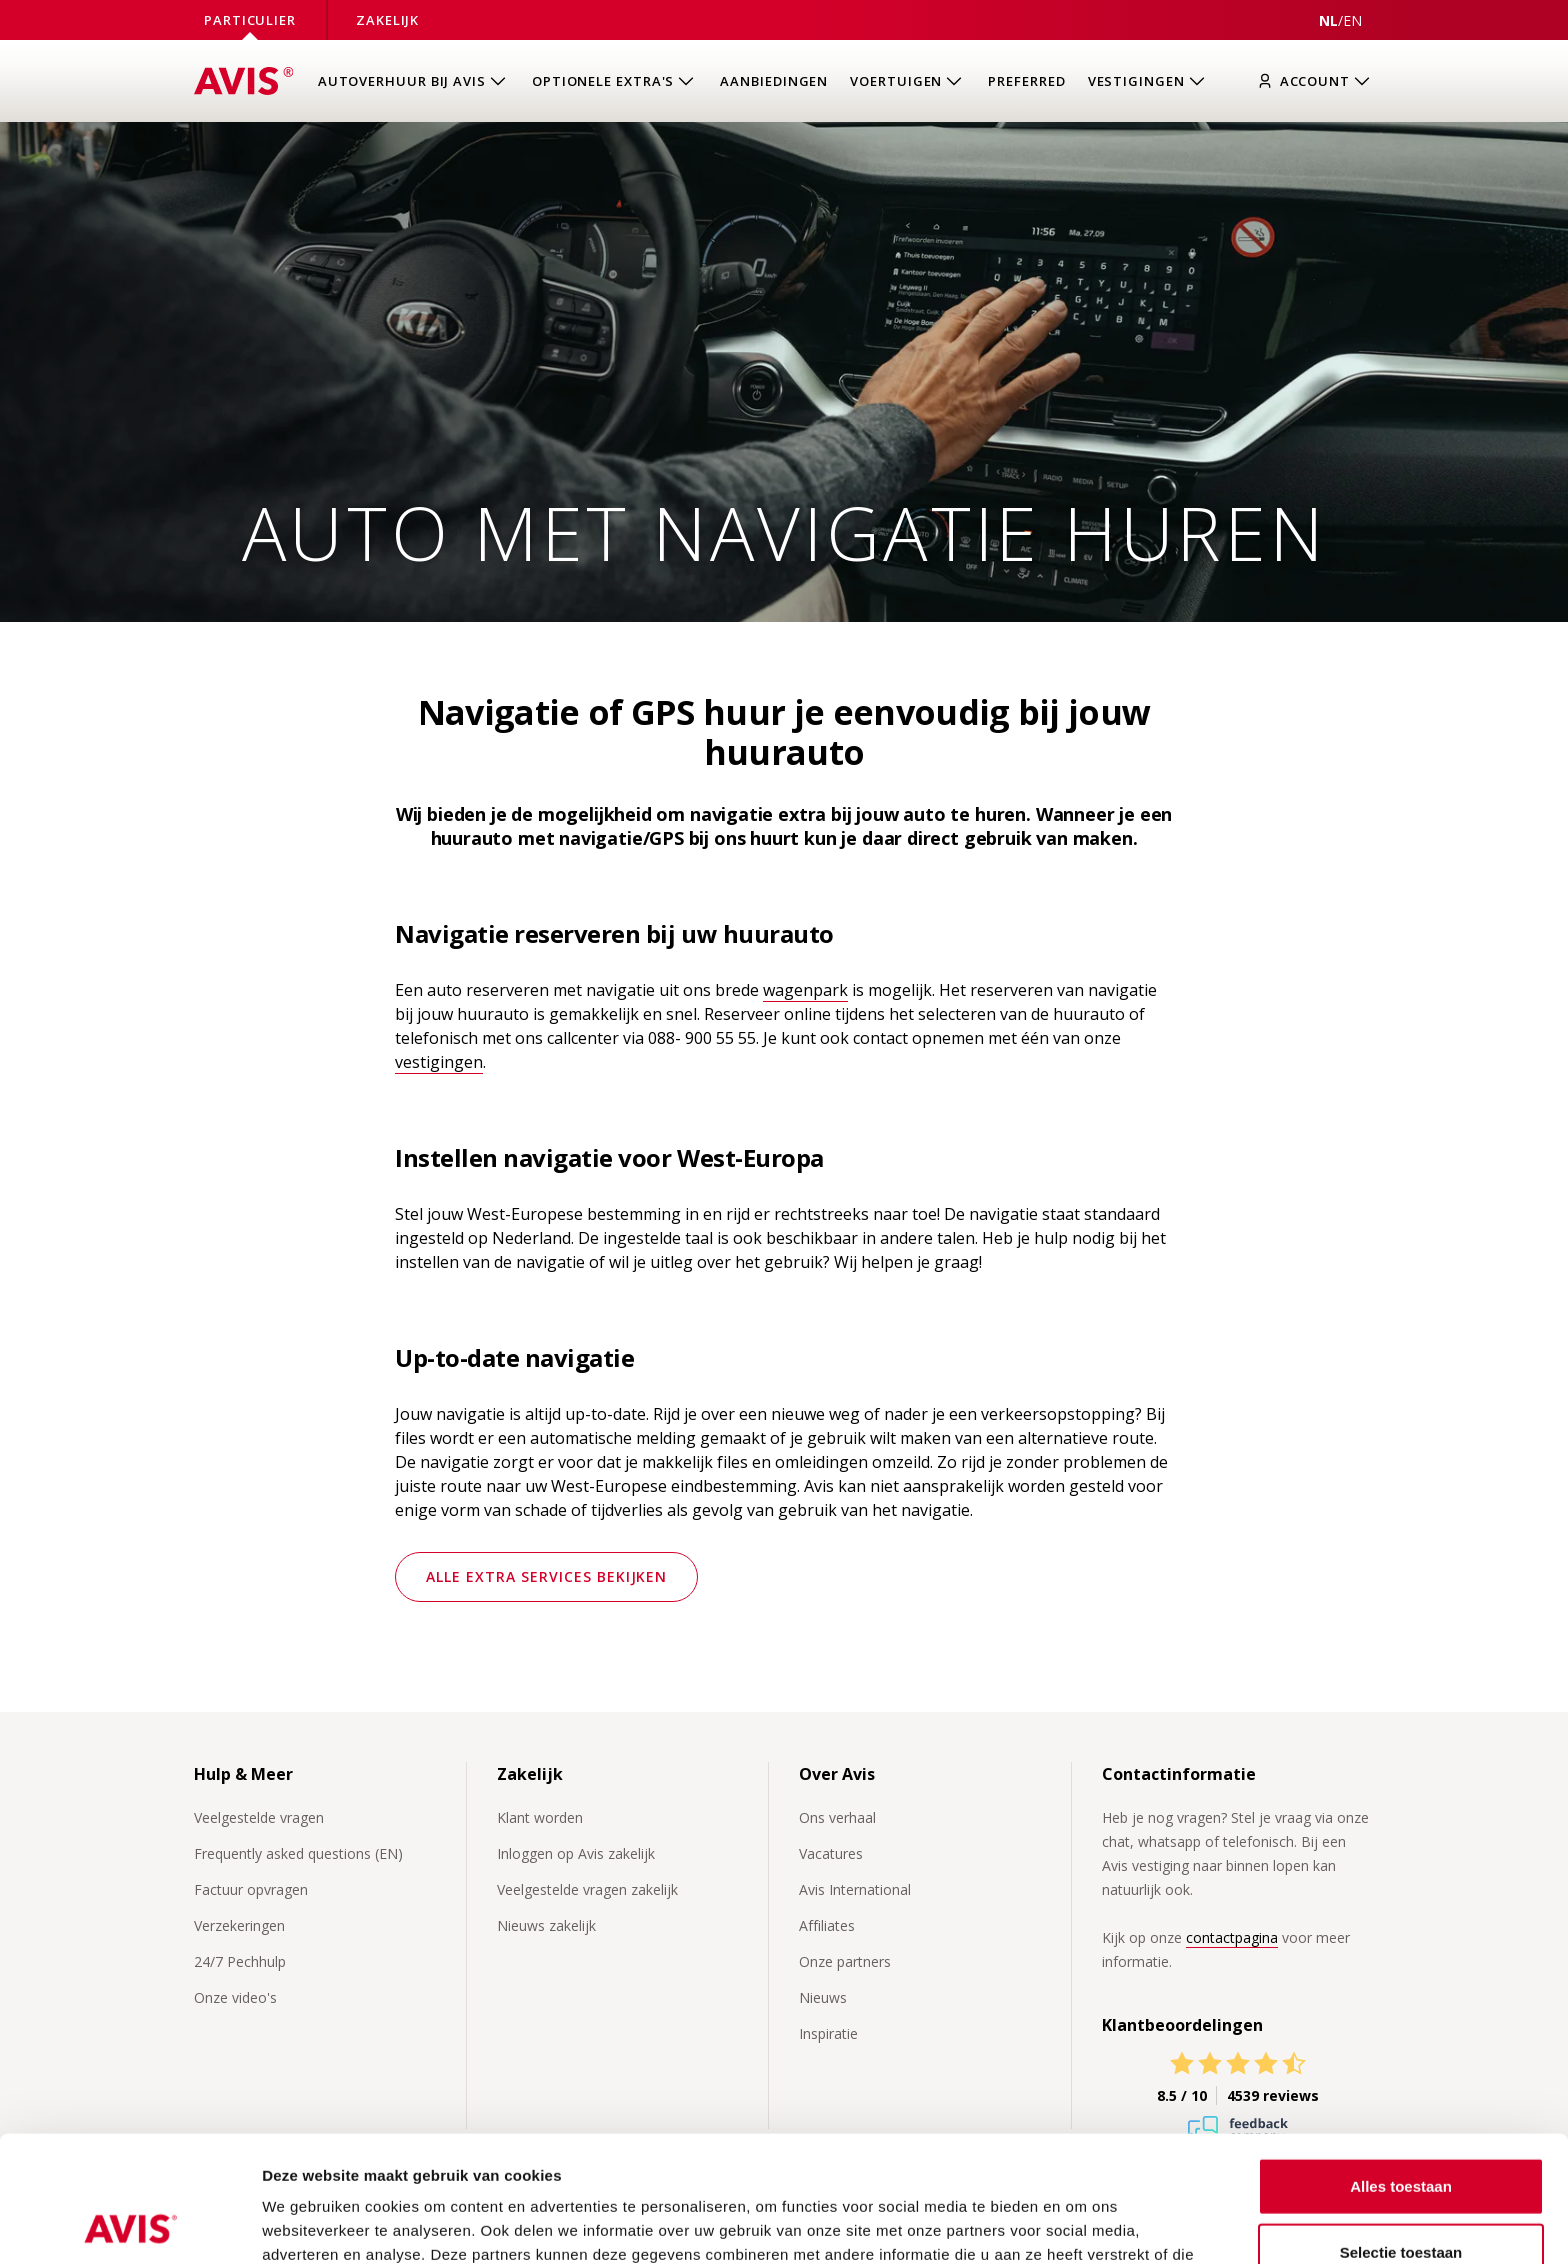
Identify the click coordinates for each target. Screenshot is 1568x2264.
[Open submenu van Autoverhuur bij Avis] (414, 81)
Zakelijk (387, 20)
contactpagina (1232, 1937)
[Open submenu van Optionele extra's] (615, 81)
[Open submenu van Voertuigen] (908, 81)
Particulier (250, 20)
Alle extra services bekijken (546, 1576)
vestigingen (439, 1062)
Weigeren (1400, 2198)
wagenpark (805, 990)
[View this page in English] (1352, 20)
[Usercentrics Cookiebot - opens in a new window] (129, 2225)
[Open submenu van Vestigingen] (1148, 81)
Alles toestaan (1401, 2067)
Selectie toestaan (1401, 2133)
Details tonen (1080, 2224)
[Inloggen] (1318, 81)
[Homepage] (244, 81)
